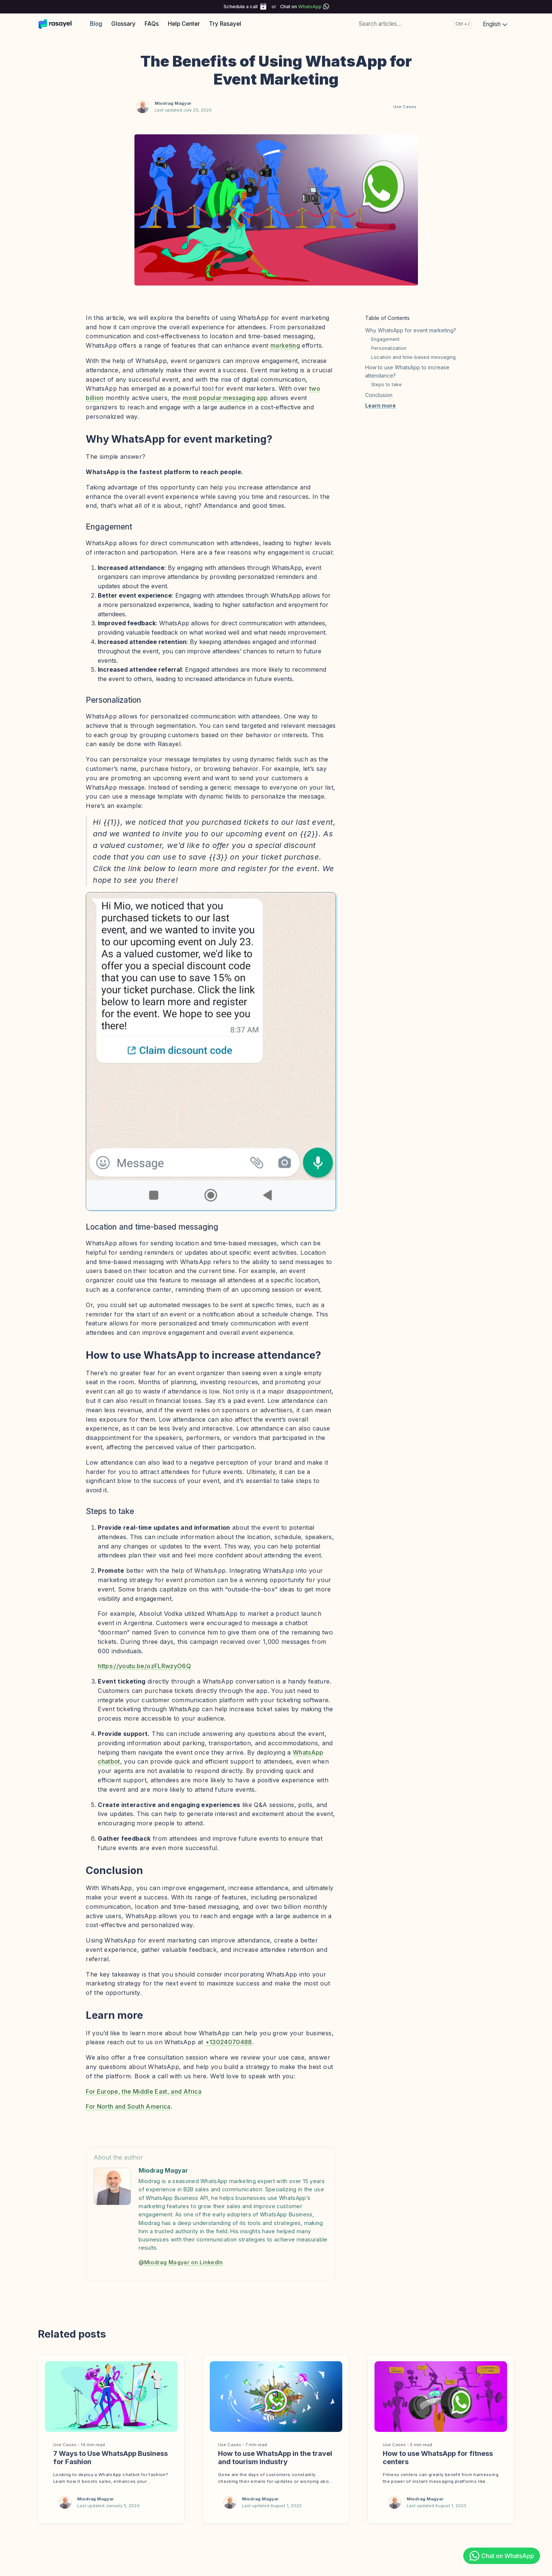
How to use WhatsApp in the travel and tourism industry (275, 2457)
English (496, 24)
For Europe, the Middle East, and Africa (143, 2091)
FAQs (152, 23)
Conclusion (378, 395)
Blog (96, 23)
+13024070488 (228, 2042)
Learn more (380, 405)
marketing (285, 345)
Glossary (123, 23)
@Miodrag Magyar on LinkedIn (181, 2262)
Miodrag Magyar (173, 103)
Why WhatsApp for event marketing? (410, 330)
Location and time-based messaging (413, 357)
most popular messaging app (225, 398)
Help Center (184, 23)
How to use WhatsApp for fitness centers (438, 2457)
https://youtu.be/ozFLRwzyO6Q (144, 1666)
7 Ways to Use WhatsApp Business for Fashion (110, 2457)
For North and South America (128, 2106)
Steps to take (386, 384)
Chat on (301, 6)
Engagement (385, 339)
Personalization (388, 348)
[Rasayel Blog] (58, 23)
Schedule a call (241, 6)
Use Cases (404, 106)
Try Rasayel (225, 23)
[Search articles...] (414, 24)
